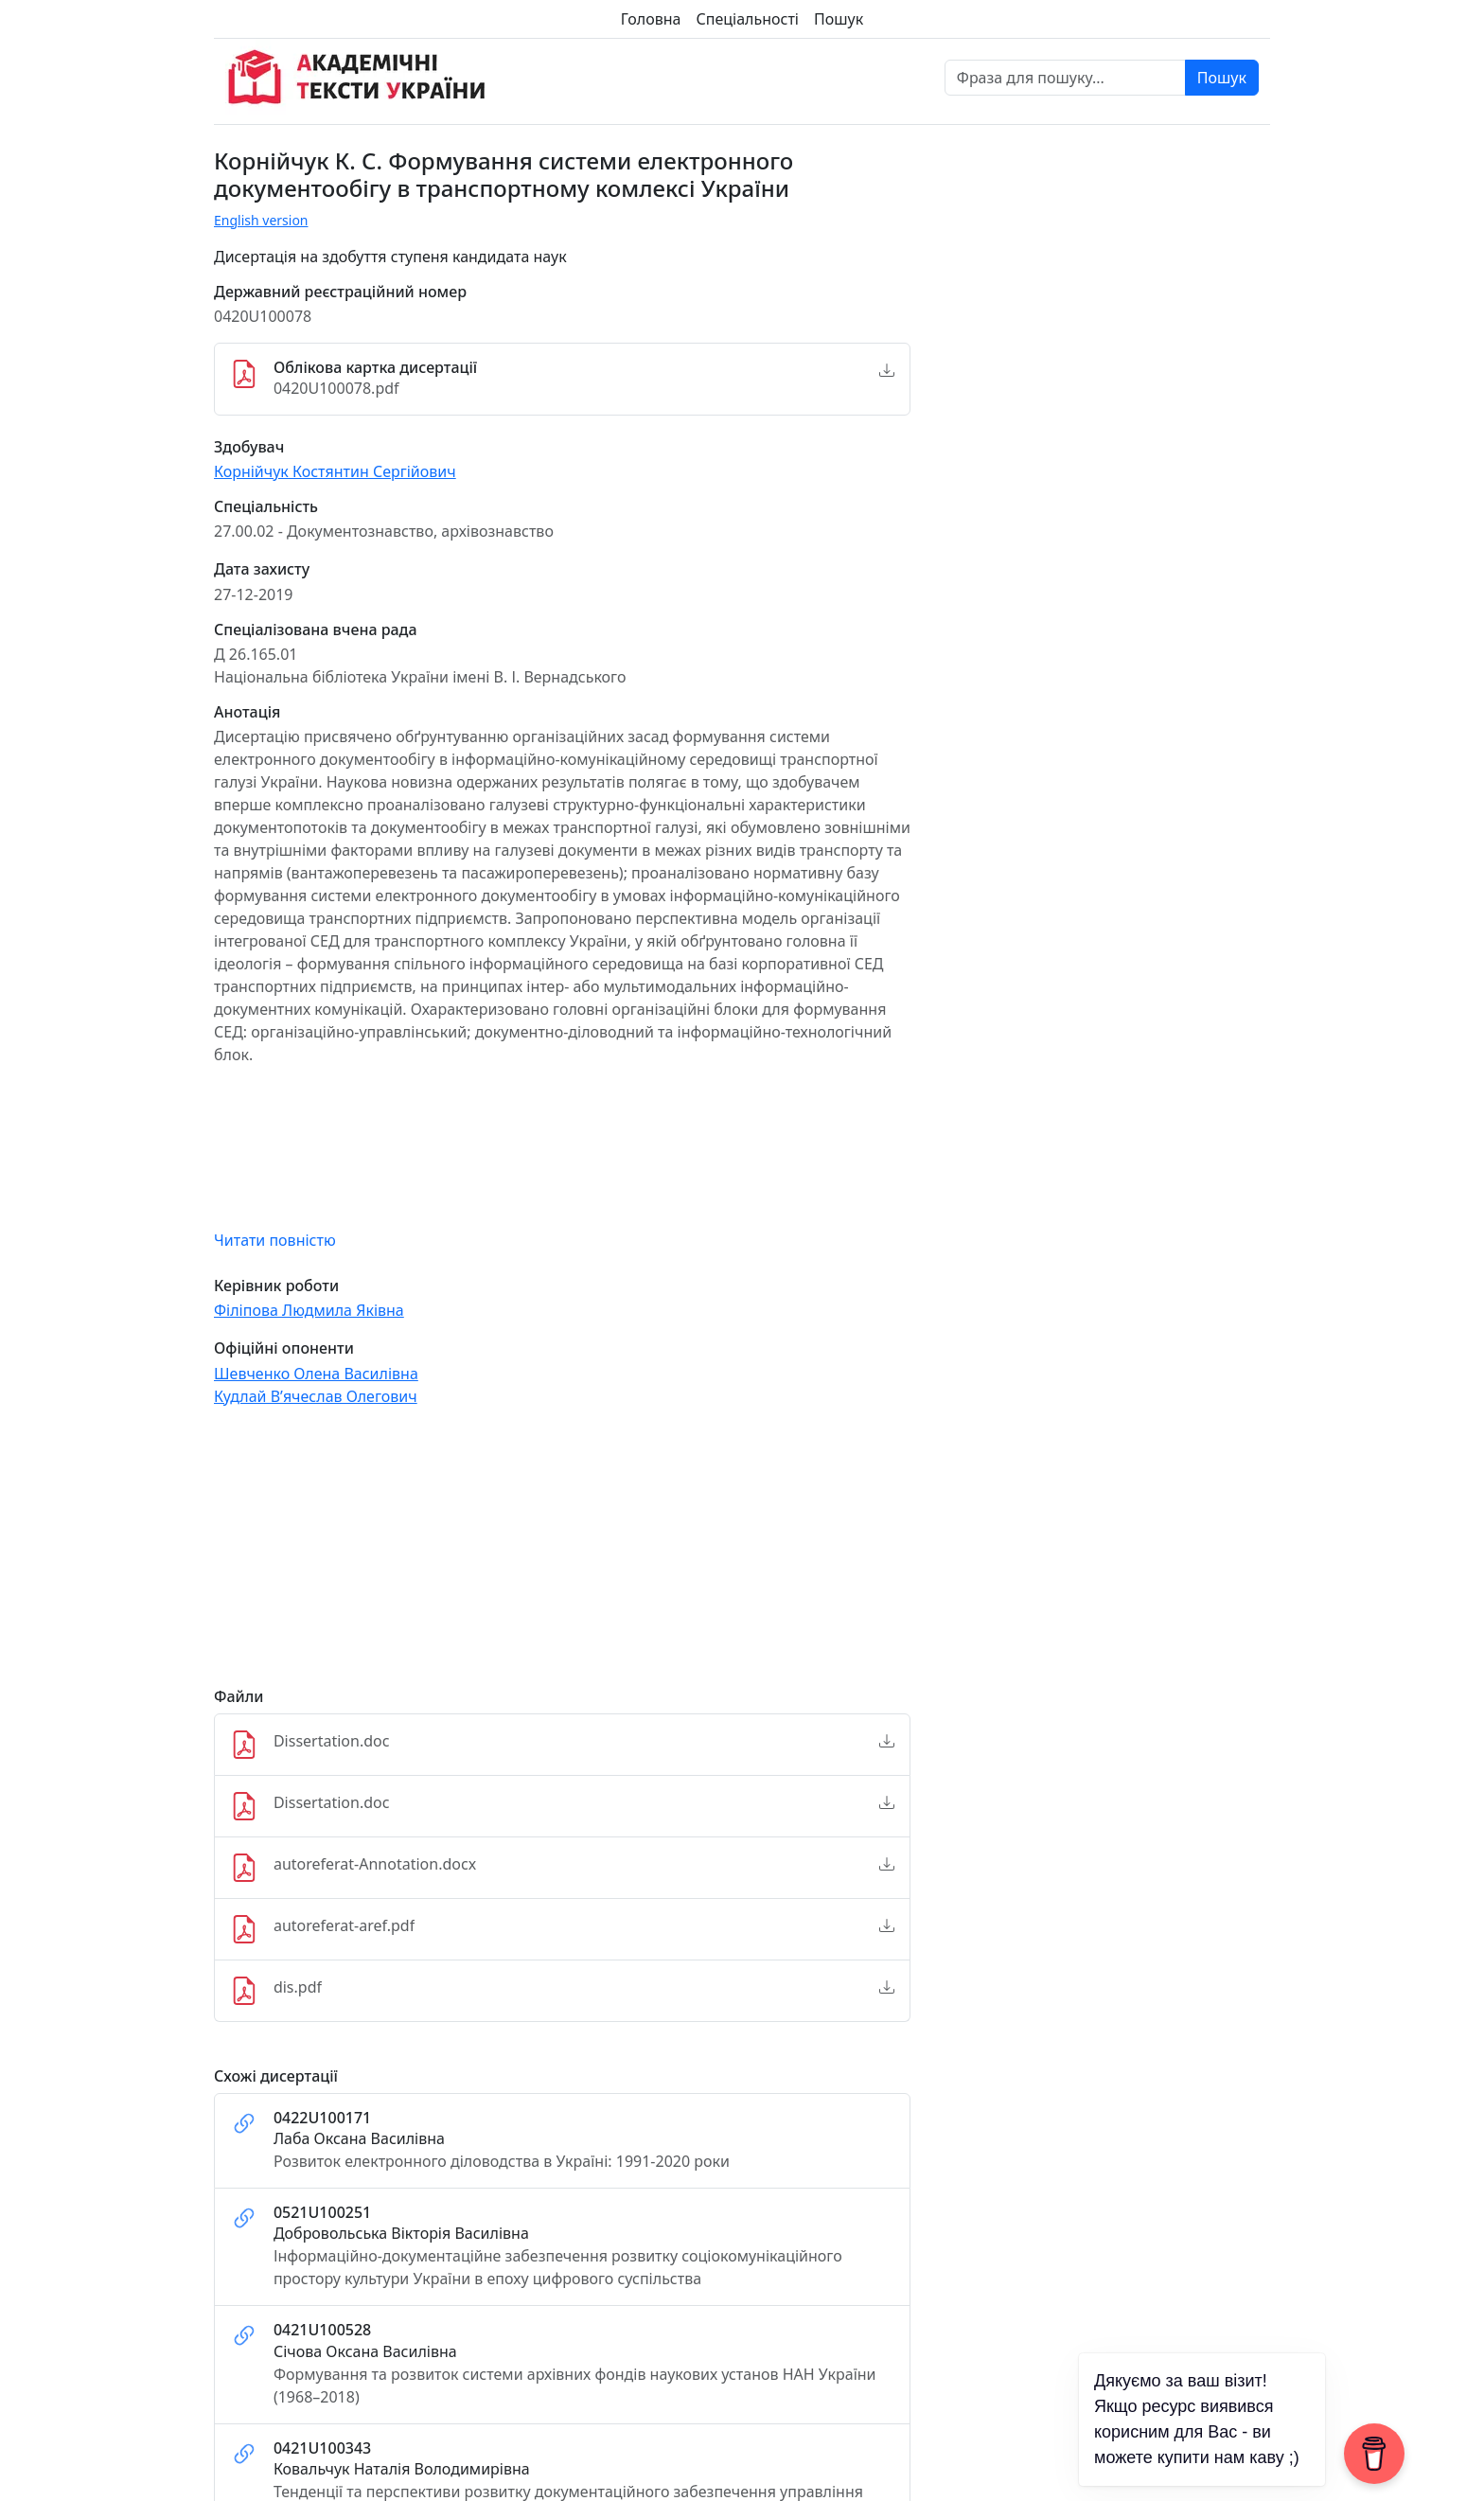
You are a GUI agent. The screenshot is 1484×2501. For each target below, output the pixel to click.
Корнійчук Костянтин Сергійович (335, 471)
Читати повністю (275, 1240)
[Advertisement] (562, 1555)
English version (261, 220)
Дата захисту (261, 569)
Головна (651, 19)
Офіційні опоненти (284, 1348)
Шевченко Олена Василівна (316, 1373)
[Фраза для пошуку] (1065, 78)
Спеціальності (748, 19)
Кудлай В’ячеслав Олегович (315, 1396)
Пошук (838, 19)
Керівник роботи (276, 1286)
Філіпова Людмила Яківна (309, 1310)
